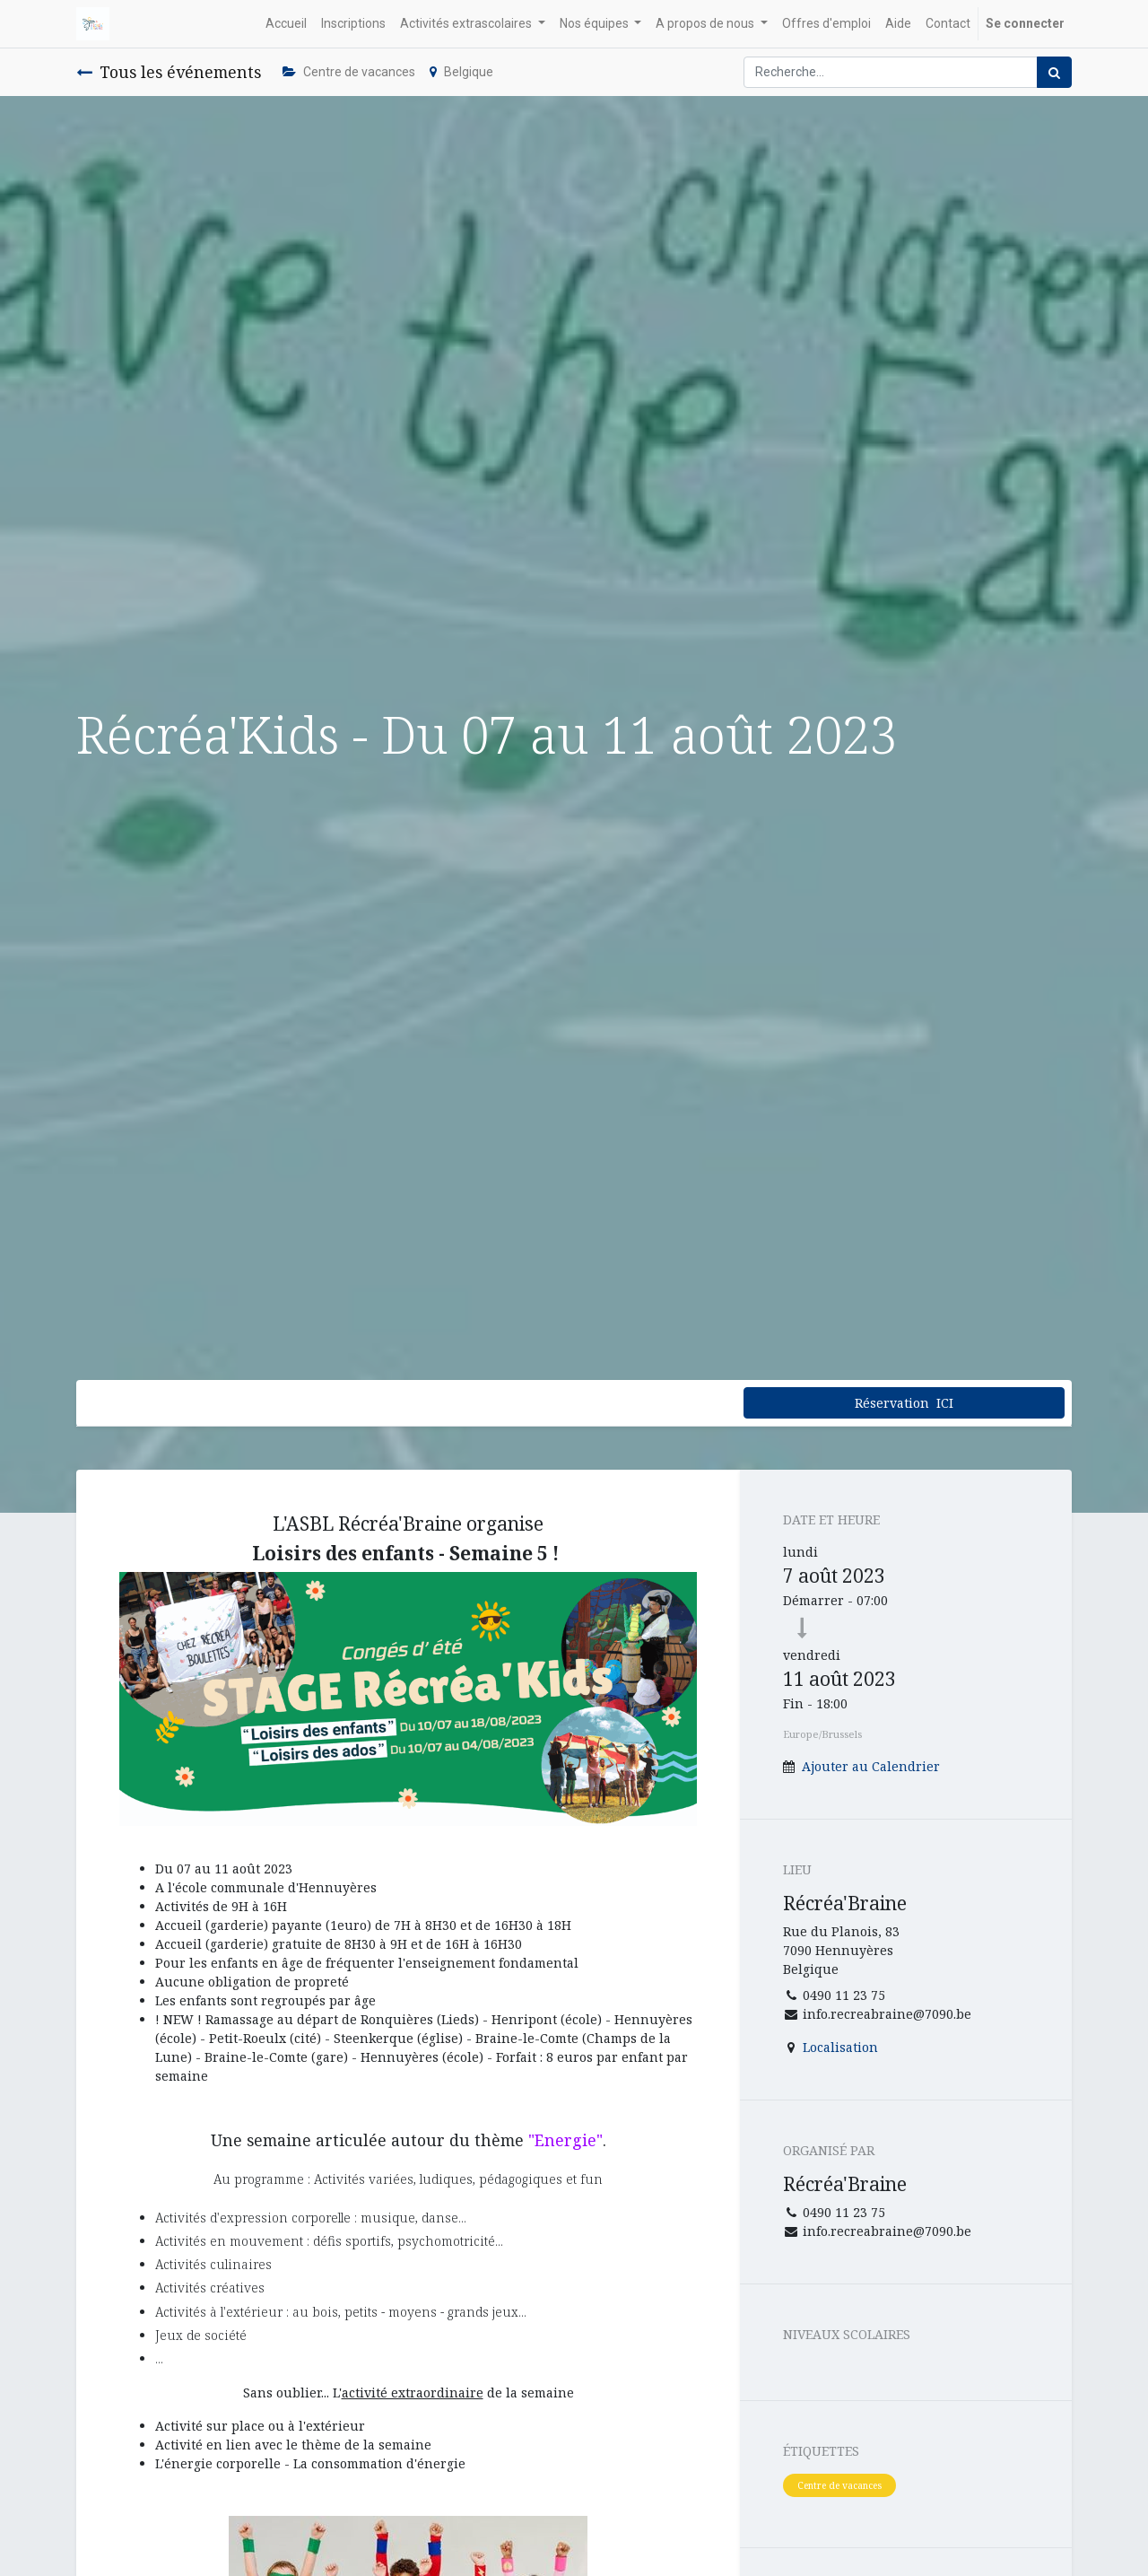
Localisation (840, 2047)
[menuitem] (286, 23)
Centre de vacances (349, 72)
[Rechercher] (1054, 72)
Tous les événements (168, 72)
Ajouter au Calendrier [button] (871, 1766)
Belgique (461, 72)
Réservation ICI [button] (904, 1402)
